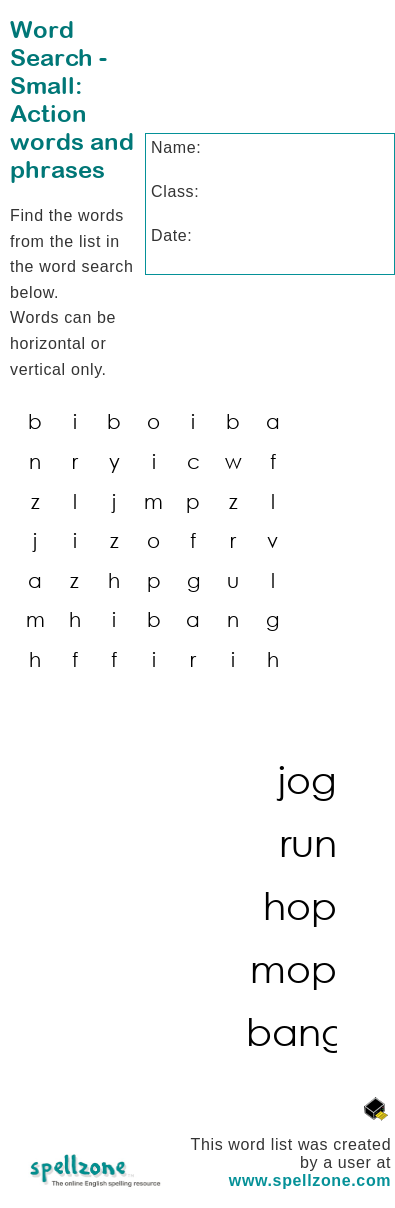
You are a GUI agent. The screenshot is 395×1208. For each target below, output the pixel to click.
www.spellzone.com (310, 1180)
